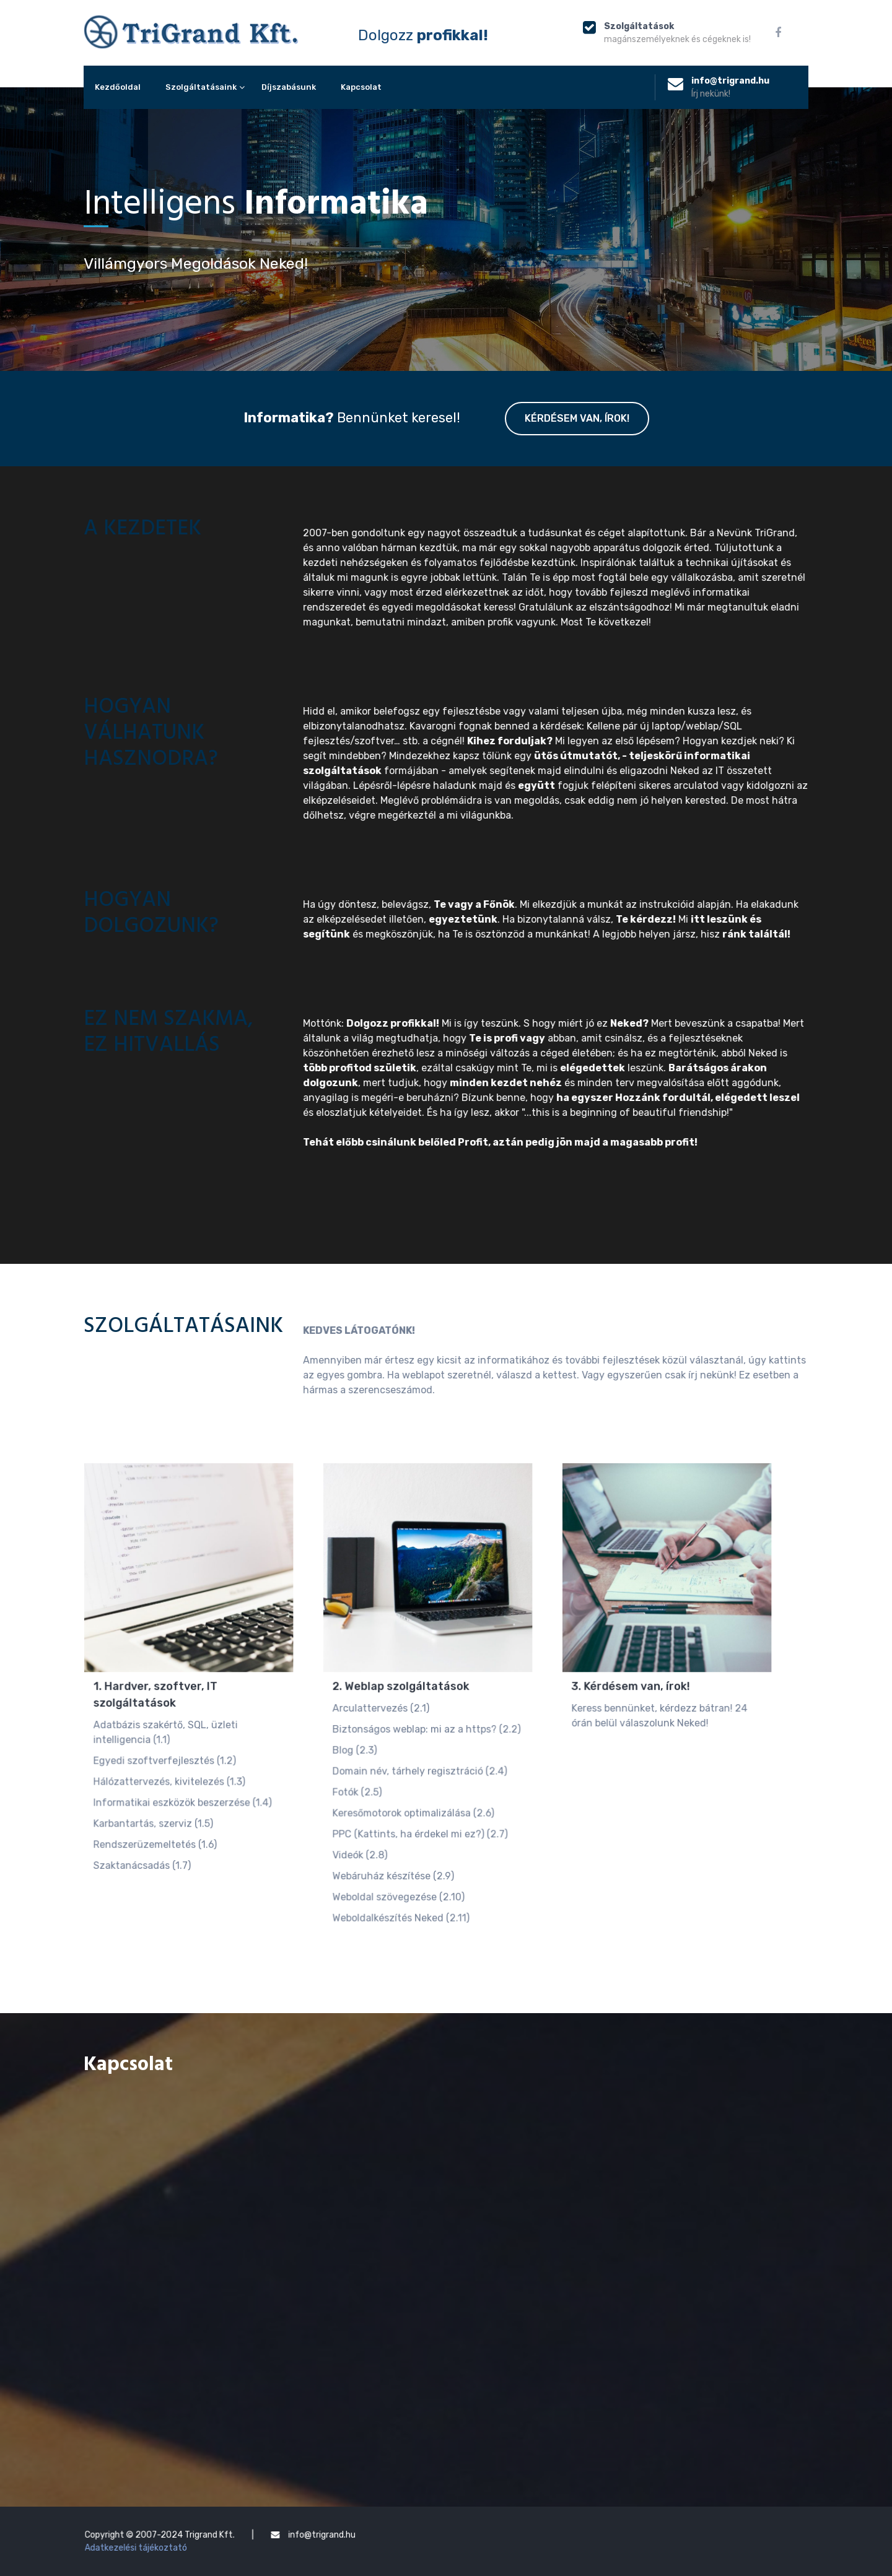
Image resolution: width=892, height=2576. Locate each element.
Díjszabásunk (288, 87)
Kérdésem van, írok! (577, 419)
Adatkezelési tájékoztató (240, 2544)
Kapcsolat (361, 87)
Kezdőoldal (118, 87)
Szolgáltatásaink (201, 87)
